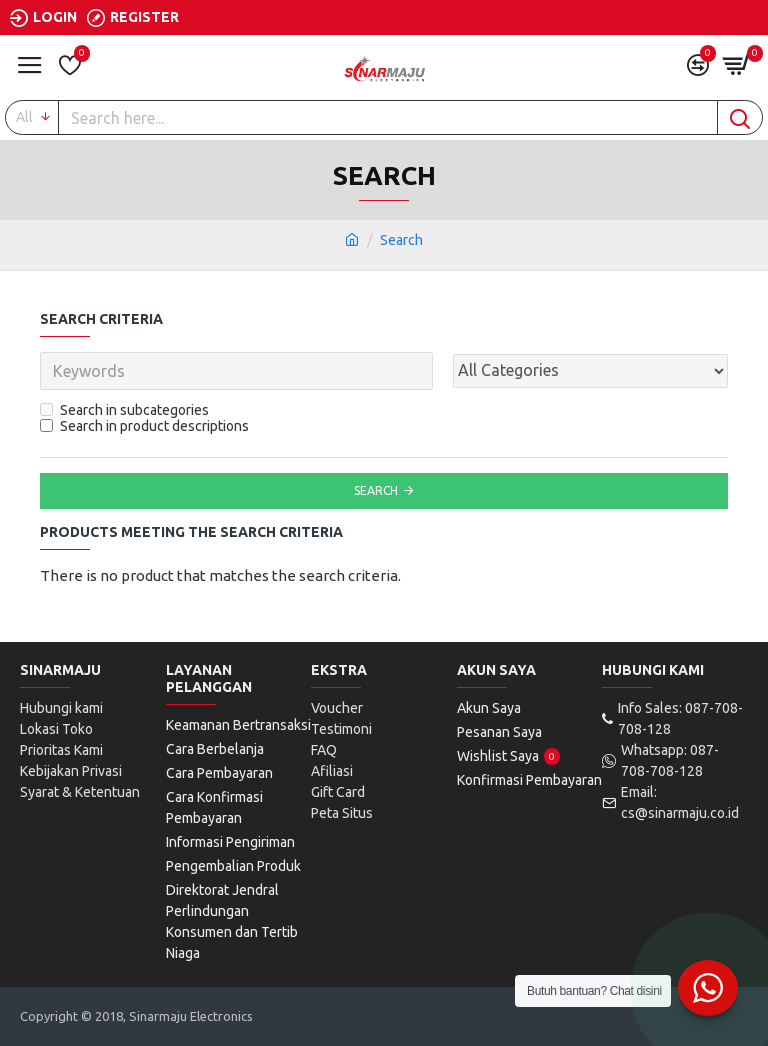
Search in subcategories (124, 410)
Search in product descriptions (144, 426)
